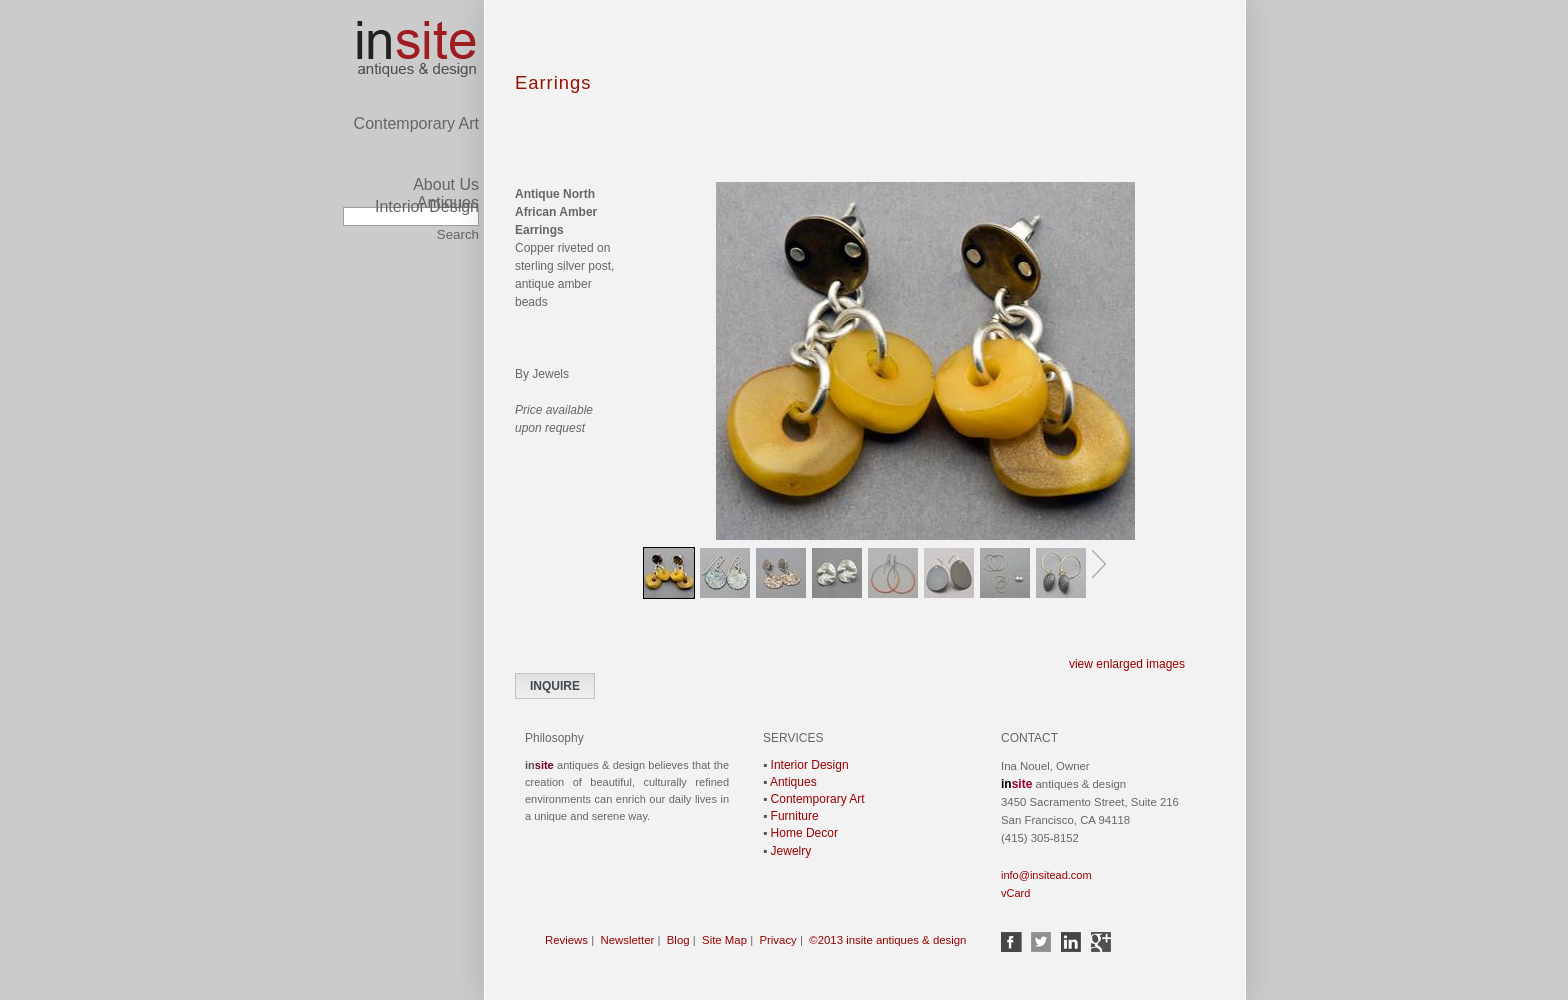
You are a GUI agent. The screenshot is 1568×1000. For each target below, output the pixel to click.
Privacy (777, 940)
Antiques (448, 165)
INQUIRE (555, 686)
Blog (678, 940)
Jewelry (791, 851)
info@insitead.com (1046, 875)
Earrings (553, 82)
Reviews (566, 940)
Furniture (795, 816)
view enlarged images (1127, 664)
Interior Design (427, 206)
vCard (1015, 893)
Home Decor (804, 833)
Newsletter (628, 940)
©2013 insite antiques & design (887, 940)
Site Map (724, 940)
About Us (446, 184)
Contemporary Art (416, 41)
